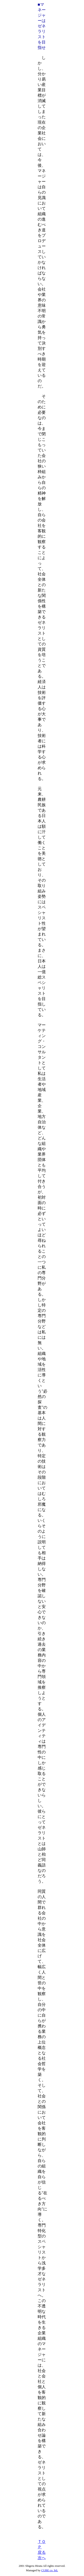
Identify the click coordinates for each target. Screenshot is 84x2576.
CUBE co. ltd (49, 2570)
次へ (42, 2558)
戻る (42, 2552)
